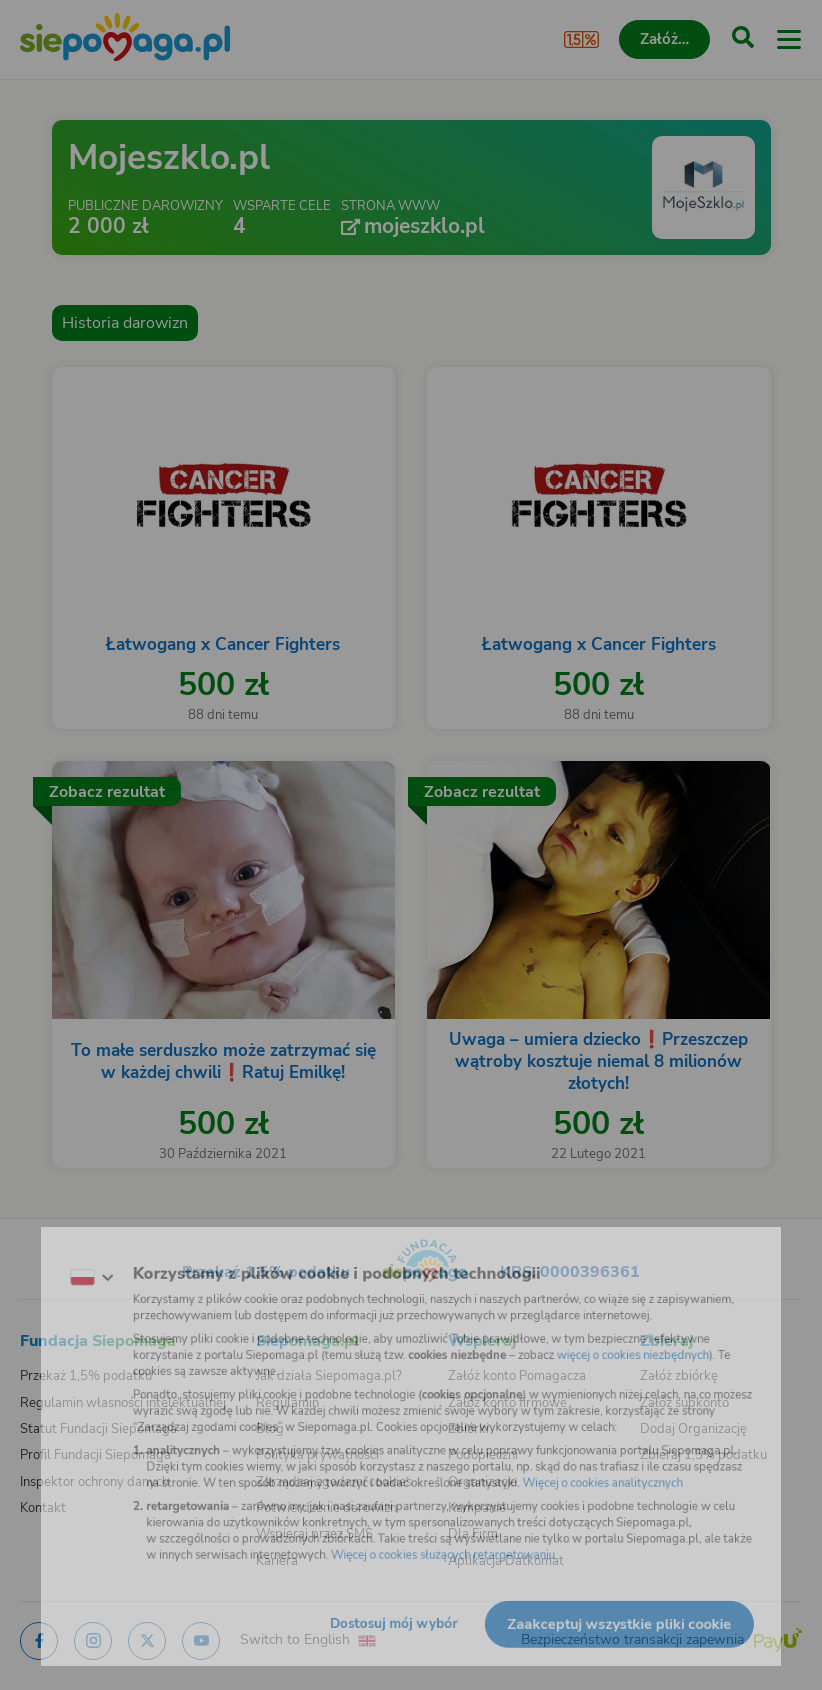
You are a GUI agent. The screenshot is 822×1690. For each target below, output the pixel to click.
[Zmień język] (56, 1259)
